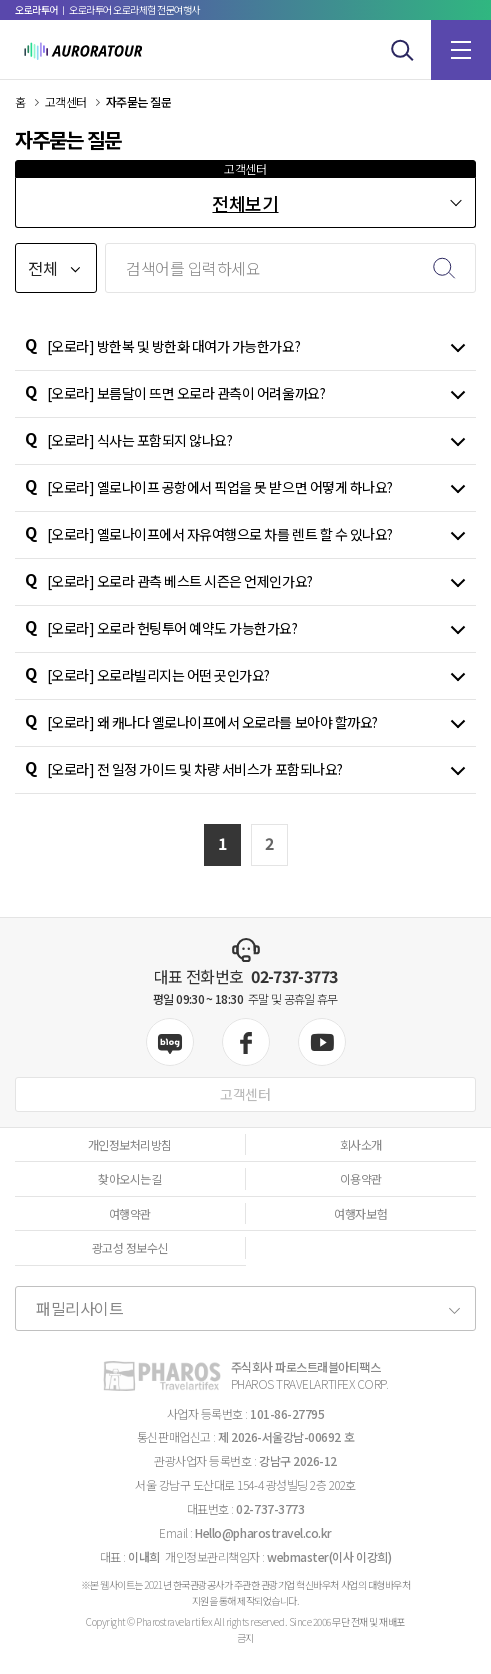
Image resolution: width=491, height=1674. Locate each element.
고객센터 (245, 1094)
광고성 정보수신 (130, 1247)
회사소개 (361, 1144)
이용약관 (361, 1178)
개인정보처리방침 (130, 1144)
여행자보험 (360, 1213)
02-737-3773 (294, 976)
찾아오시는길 (129, 1178)
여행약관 (130, 1213)
